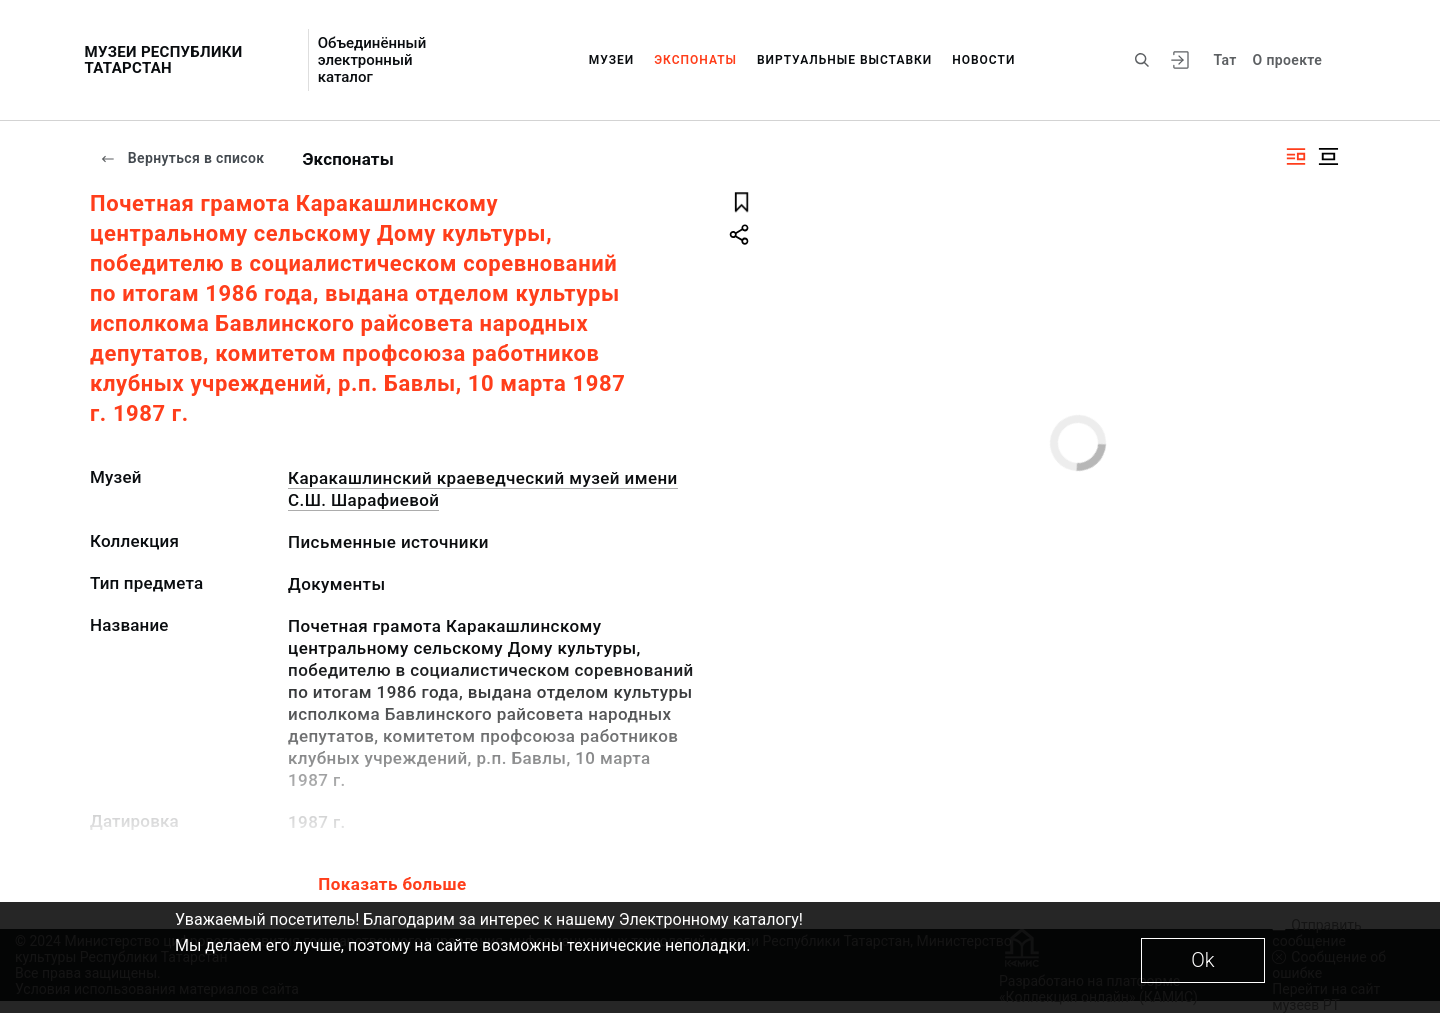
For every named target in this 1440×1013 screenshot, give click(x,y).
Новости (983, 60)
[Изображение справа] (1296, 156)
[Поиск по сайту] (1142, 60)
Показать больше (392, 884)
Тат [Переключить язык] (1224, 60)
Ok (1202, 960)
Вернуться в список (182, 158)
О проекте (1287, 60)
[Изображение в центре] (1328, 156)
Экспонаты (695, 60)
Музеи (612, 60)
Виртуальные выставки (844, 60)
